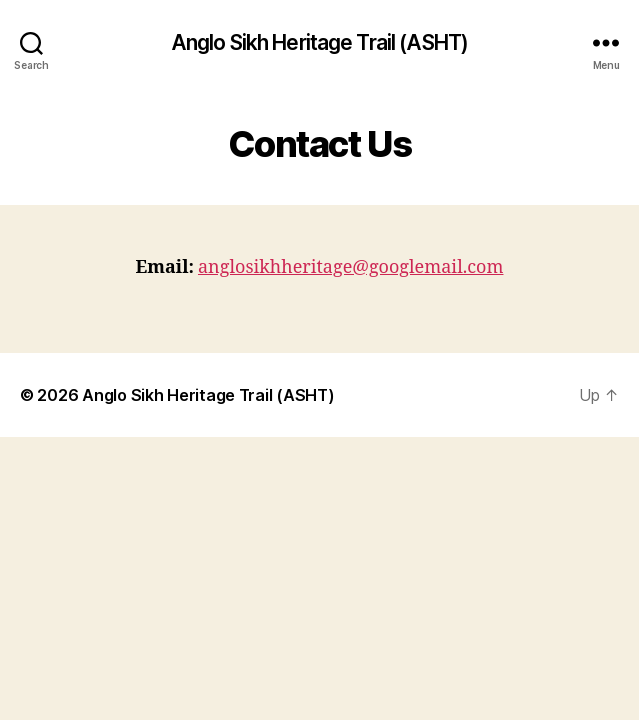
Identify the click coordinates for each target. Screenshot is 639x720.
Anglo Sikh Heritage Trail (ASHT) (319, 42)
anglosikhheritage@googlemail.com (350, 267)
